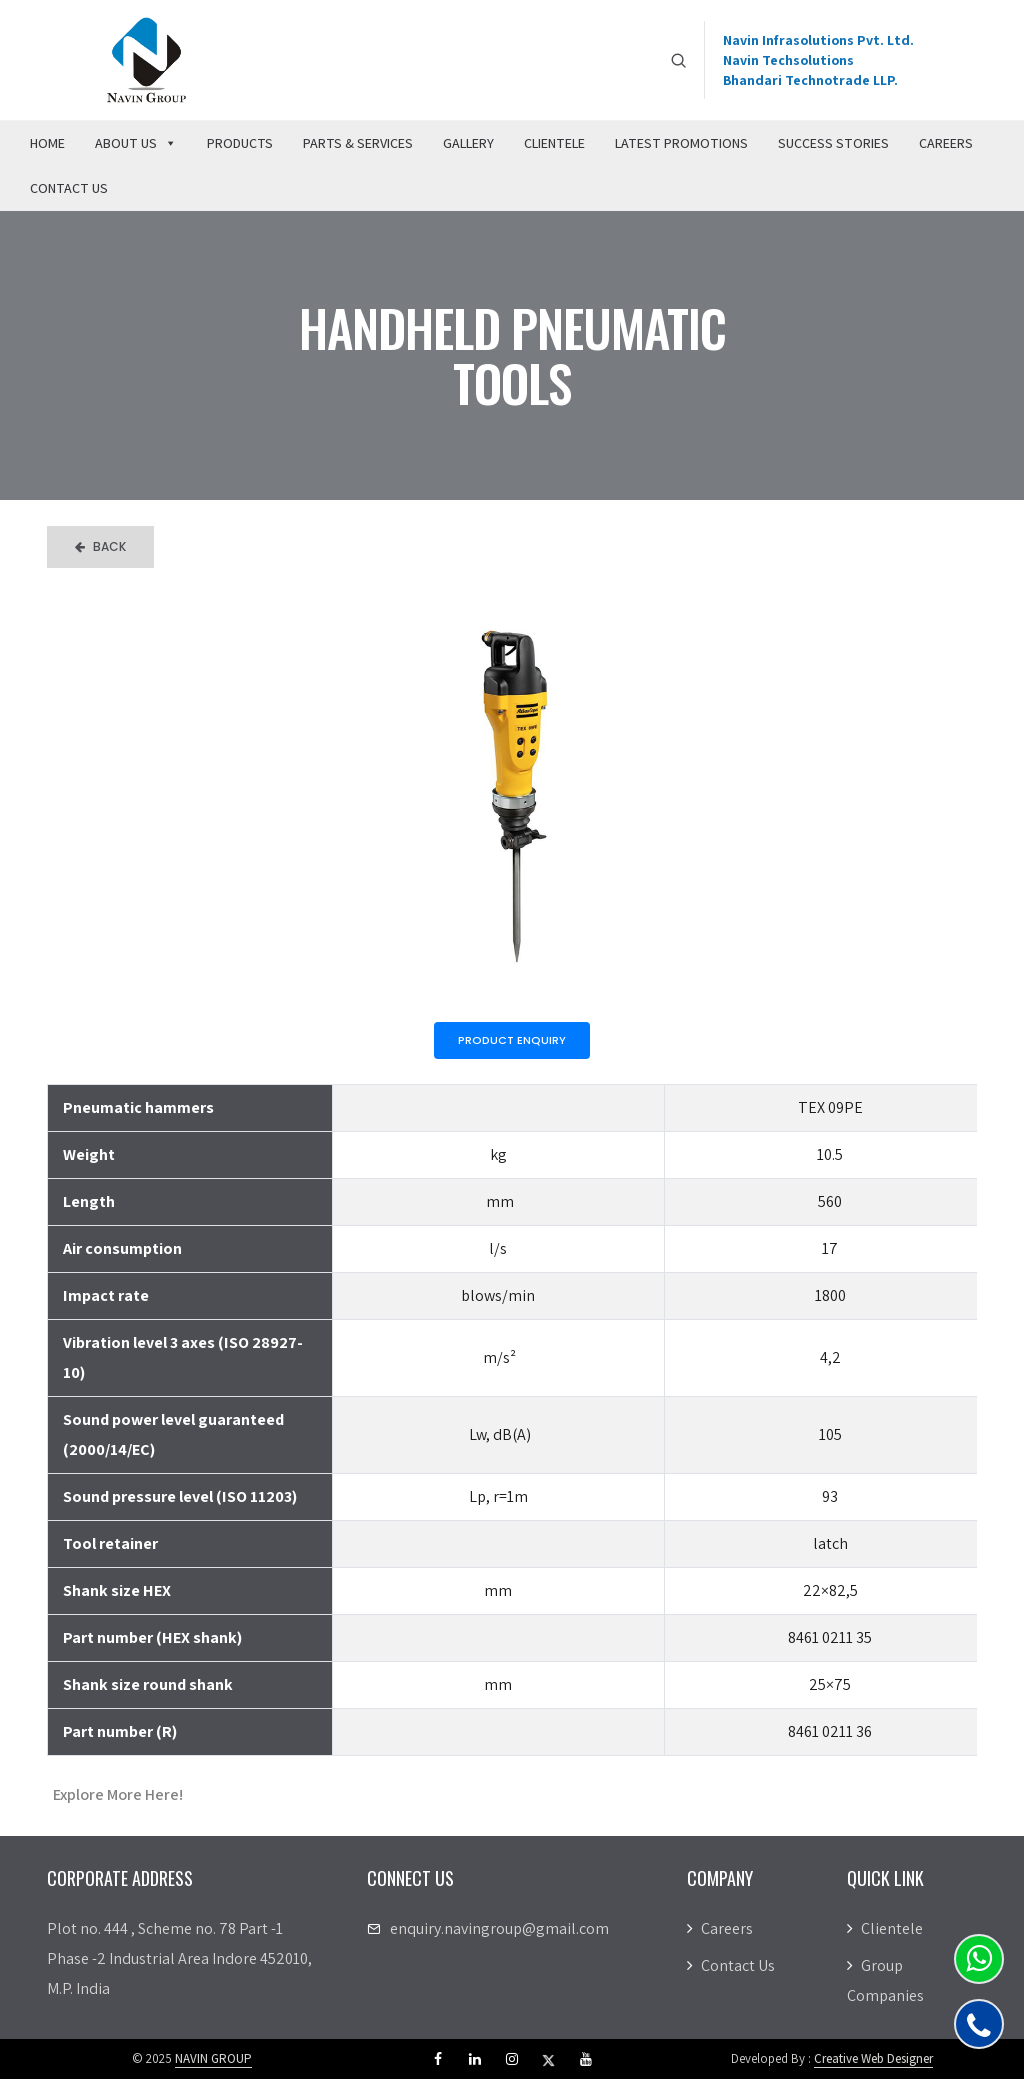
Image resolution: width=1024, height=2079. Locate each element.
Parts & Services (358, 143)
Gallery (468, 143)
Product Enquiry (512, 1040)
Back (100, 546)
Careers (946, 143)
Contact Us (69, 188)
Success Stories (833, 143)
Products (240, 143)
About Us (136, 143)
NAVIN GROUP (213, 2058)
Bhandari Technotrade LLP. (810, 80)
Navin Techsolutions (788, 60)
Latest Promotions (681, 143)
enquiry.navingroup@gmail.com (499, 1928)
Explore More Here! (118, 1794)
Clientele (554, 143)
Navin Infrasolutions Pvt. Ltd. (818, 40)
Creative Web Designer (873, 2058)
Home (47, 143)
